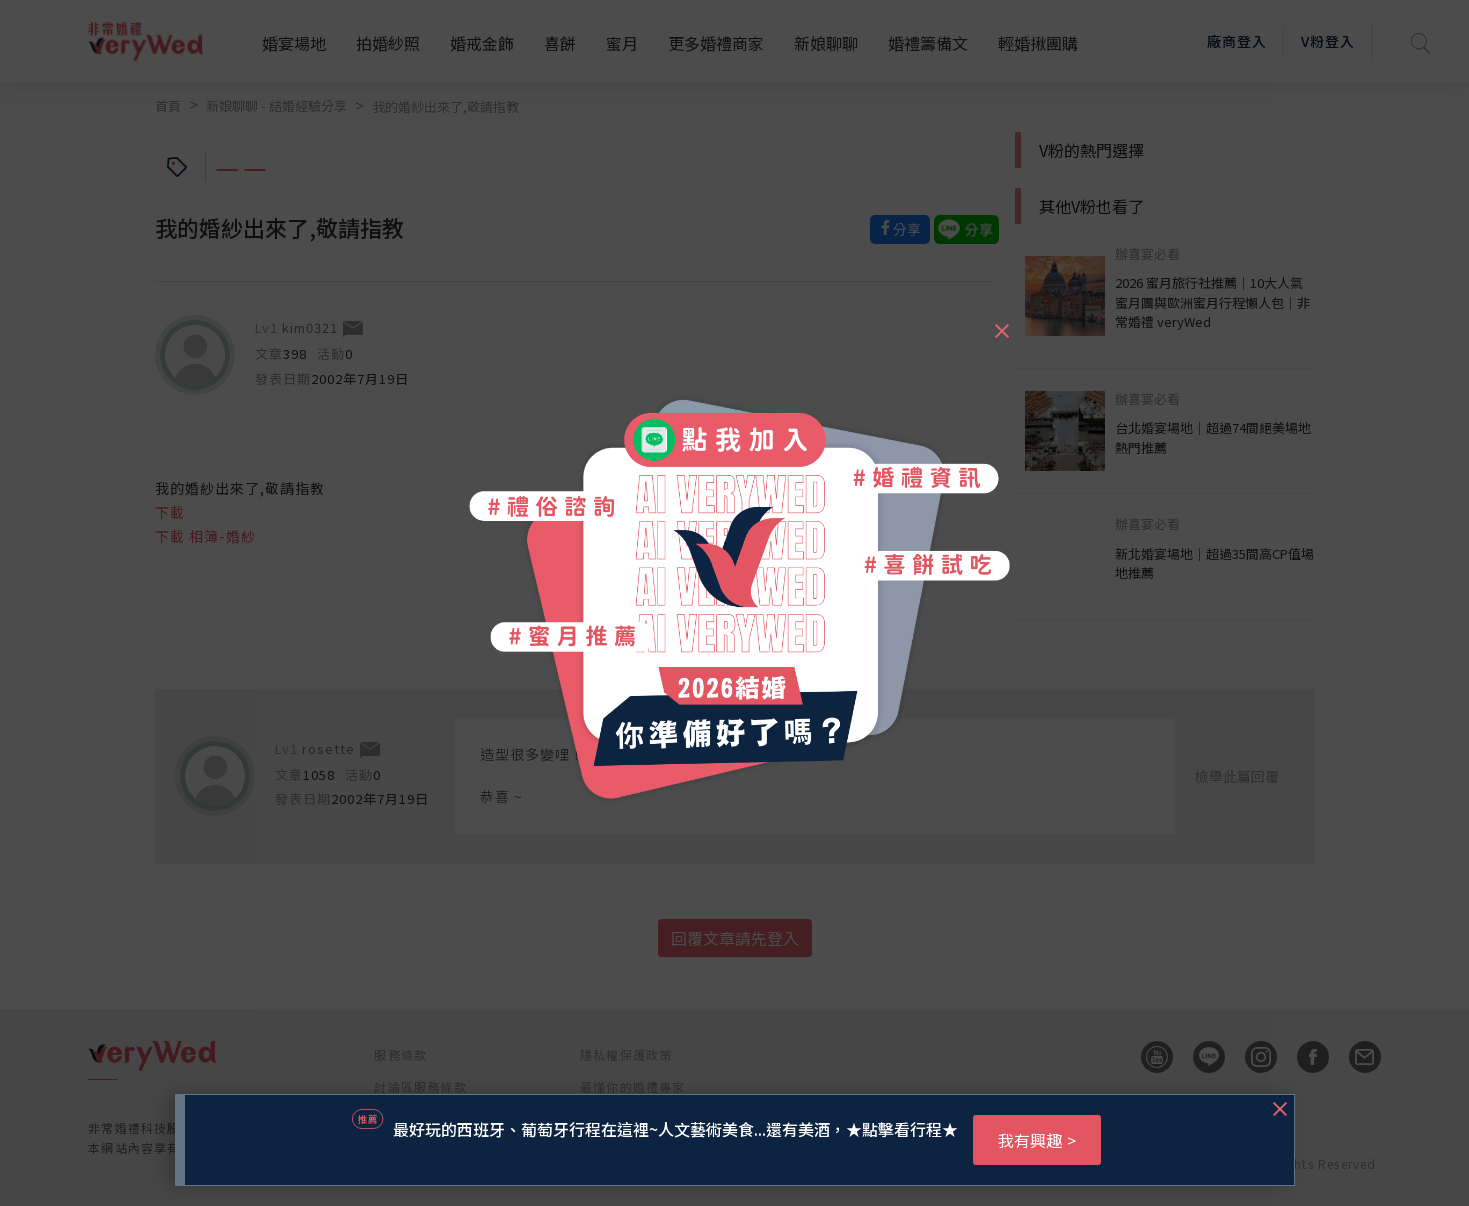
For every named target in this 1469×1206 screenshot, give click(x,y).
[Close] (1001, 322)
